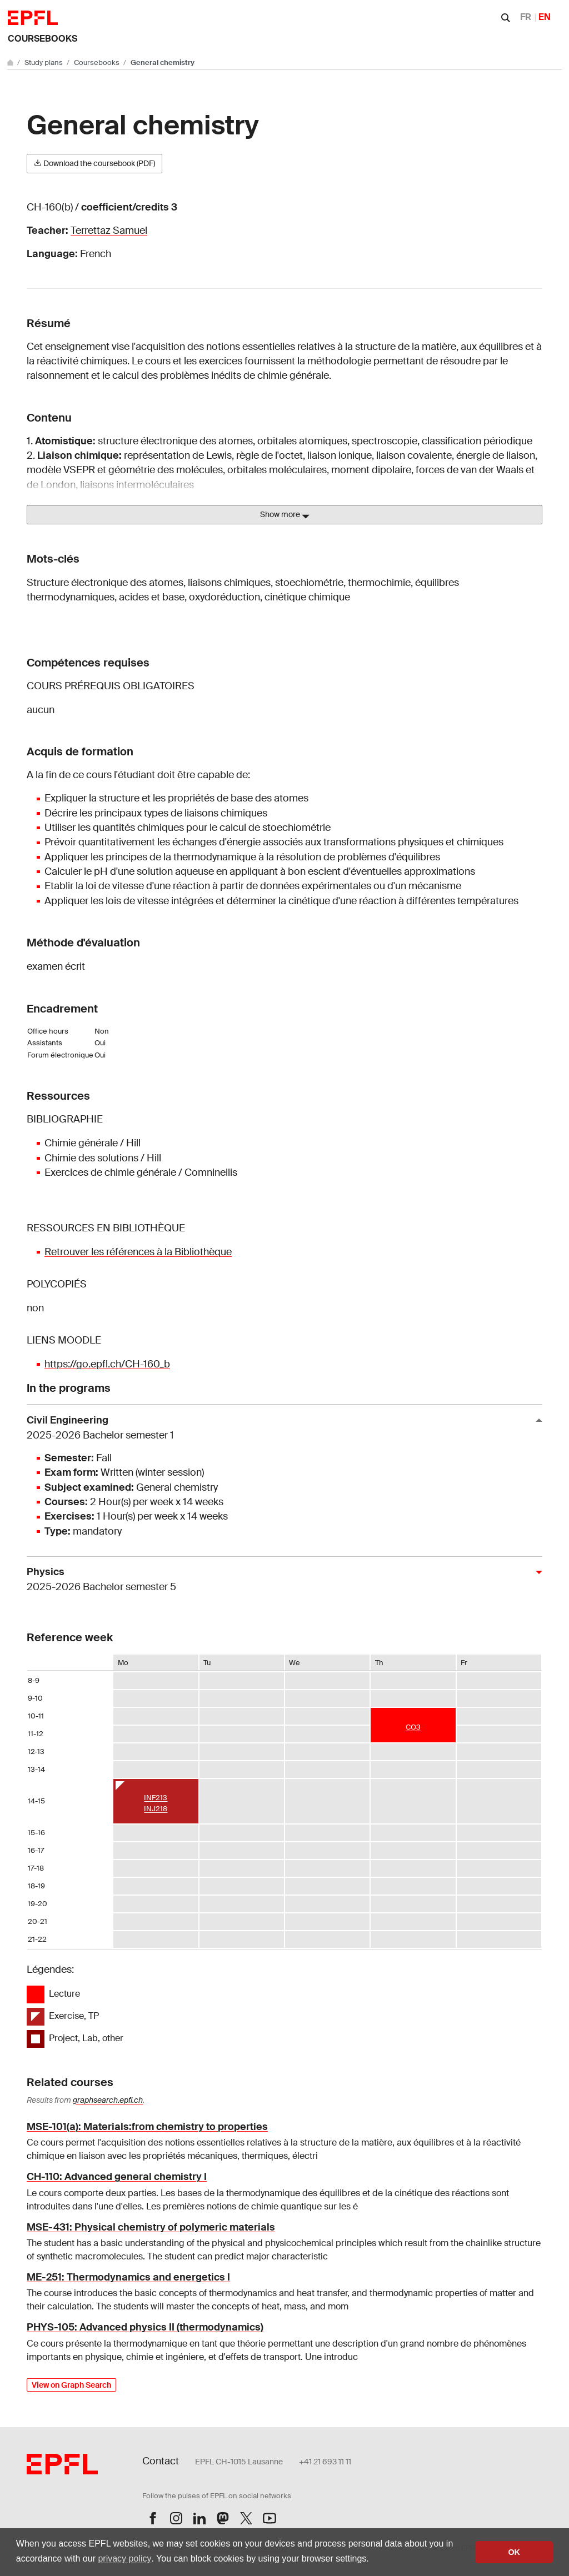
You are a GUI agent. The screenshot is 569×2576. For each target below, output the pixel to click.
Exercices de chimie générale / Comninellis (140, 1172)
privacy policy (124, 2558)
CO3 (413, 1727)
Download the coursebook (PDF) (94, 163)
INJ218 (155, 1808)
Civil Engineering (280, 1428)
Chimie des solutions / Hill (102, 1158)
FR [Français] (525, 17)
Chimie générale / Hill (92, 1143)
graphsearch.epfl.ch (108, 2100)
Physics (280, 1580)
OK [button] (514, 2552)
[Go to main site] (11, 62)
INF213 (155, 1797)
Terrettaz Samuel (109, 230)
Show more (285, 514)
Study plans (44, 62)
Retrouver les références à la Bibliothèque (138, 1252)
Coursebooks (42, 38)
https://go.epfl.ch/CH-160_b (107, 1364)
